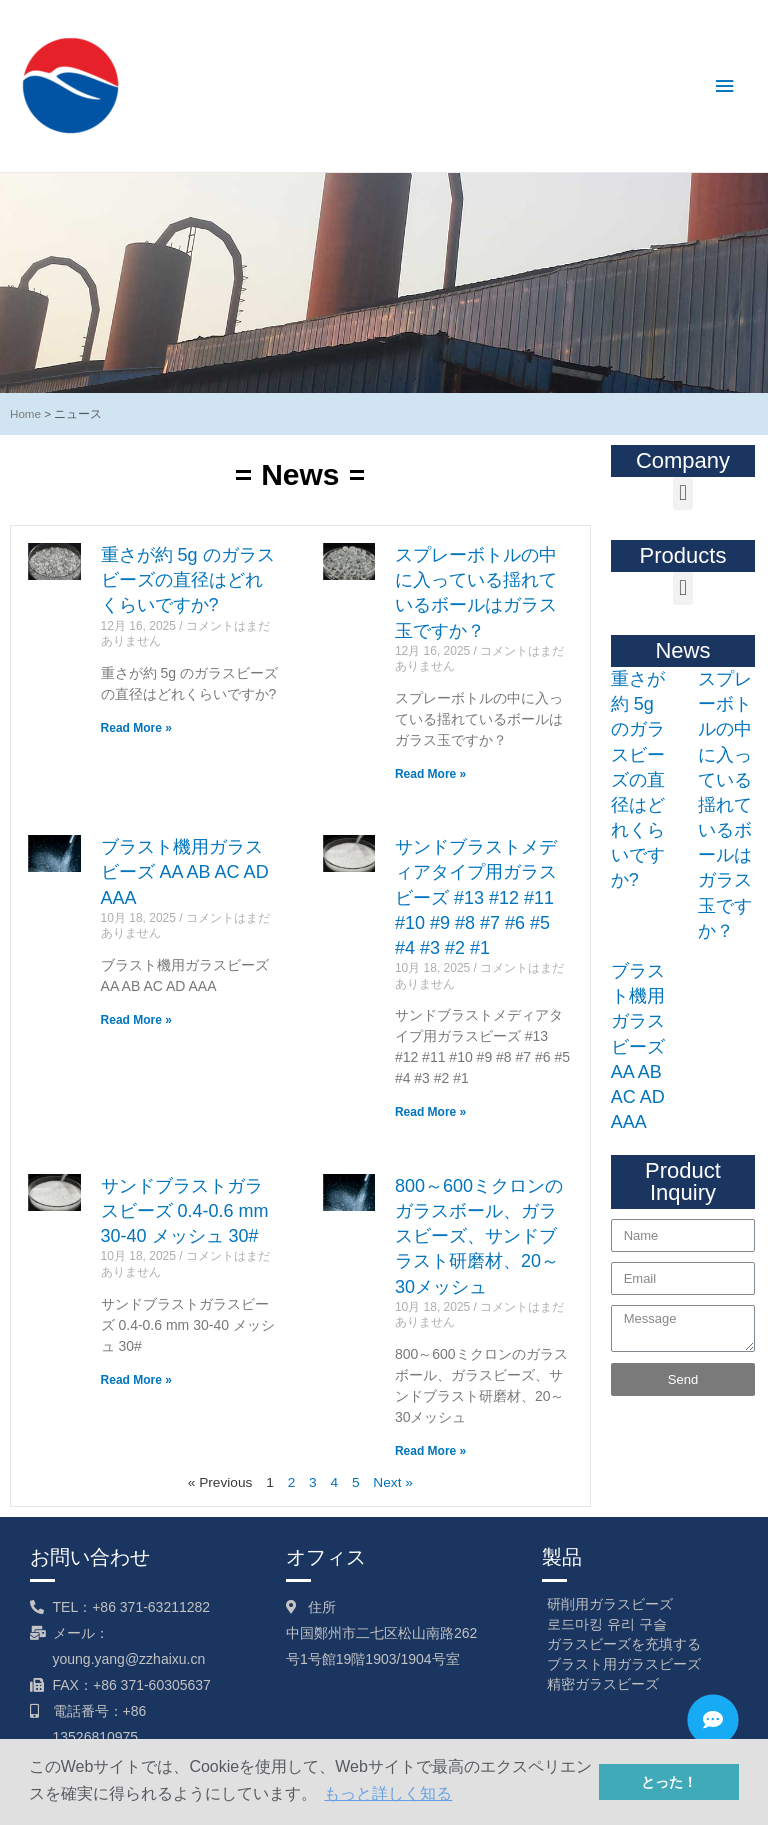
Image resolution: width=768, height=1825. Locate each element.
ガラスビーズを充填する (624, 1644)
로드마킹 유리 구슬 (607, 1624)
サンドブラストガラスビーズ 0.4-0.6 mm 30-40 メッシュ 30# (185, 1211)
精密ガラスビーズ (603, 1684)
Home (25, 413)
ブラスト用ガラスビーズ (624, 1664)
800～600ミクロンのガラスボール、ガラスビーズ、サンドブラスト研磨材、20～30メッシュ (479, 1236)
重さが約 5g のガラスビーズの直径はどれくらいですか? (188, 580)
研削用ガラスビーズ (610, 1604)
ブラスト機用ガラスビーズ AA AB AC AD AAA (185, 872)
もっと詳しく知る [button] (388, 1793)
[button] (682, 493)
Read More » (136, 728)
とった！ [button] (669, 1782)
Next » (393, 1482)
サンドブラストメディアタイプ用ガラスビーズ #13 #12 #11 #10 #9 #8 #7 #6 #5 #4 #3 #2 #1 (476, 897)
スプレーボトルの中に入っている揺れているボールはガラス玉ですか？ (725, 805)
